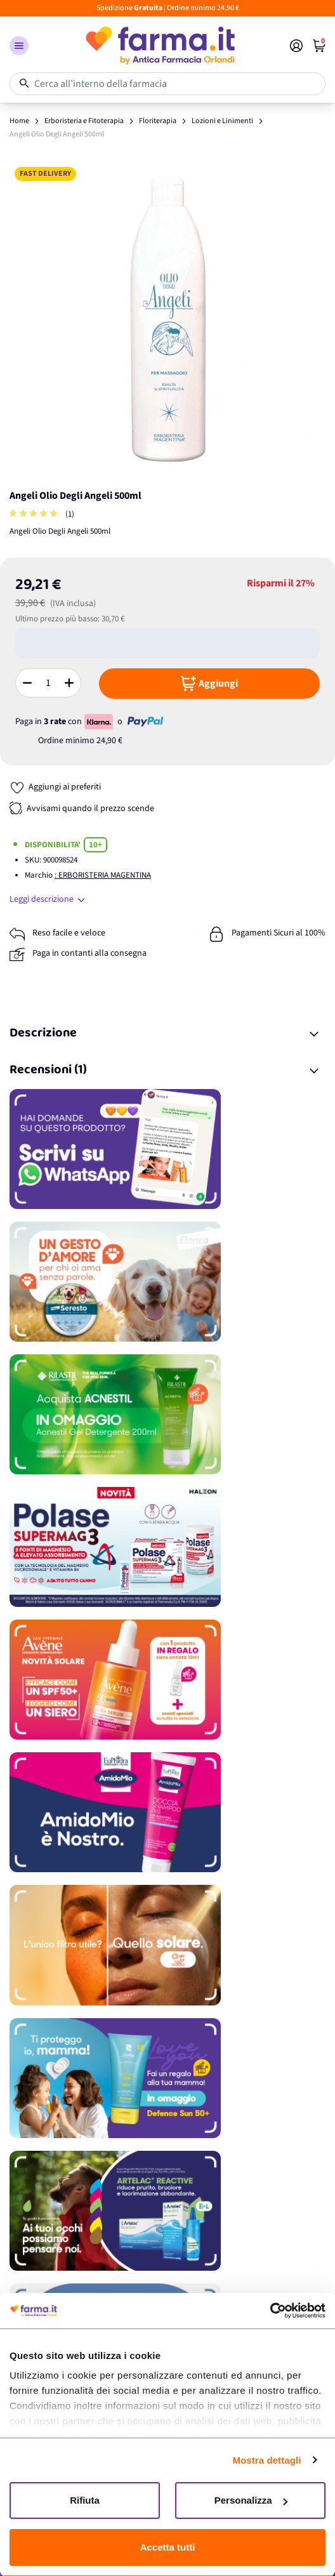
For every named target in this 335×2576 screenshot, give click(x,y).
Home (19, 121)
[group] (35, 514)
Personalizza (250, 2500)
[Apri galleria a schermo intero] (167, 320)
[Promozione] (167, 1149)
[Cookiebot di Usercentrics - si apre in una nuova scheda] (269, 2310)
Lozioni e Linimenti (222, 121)
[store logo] (159, 46)
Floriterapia (157, 121)
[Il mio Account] (296, 45)
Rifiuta (85, 2500)
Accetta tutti (167, 2547)
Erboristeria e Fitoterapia (84, 121)
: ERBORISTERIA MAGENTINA (103, 875)
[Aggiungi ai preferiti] (55, 787)
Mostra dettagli (266, 2460)
